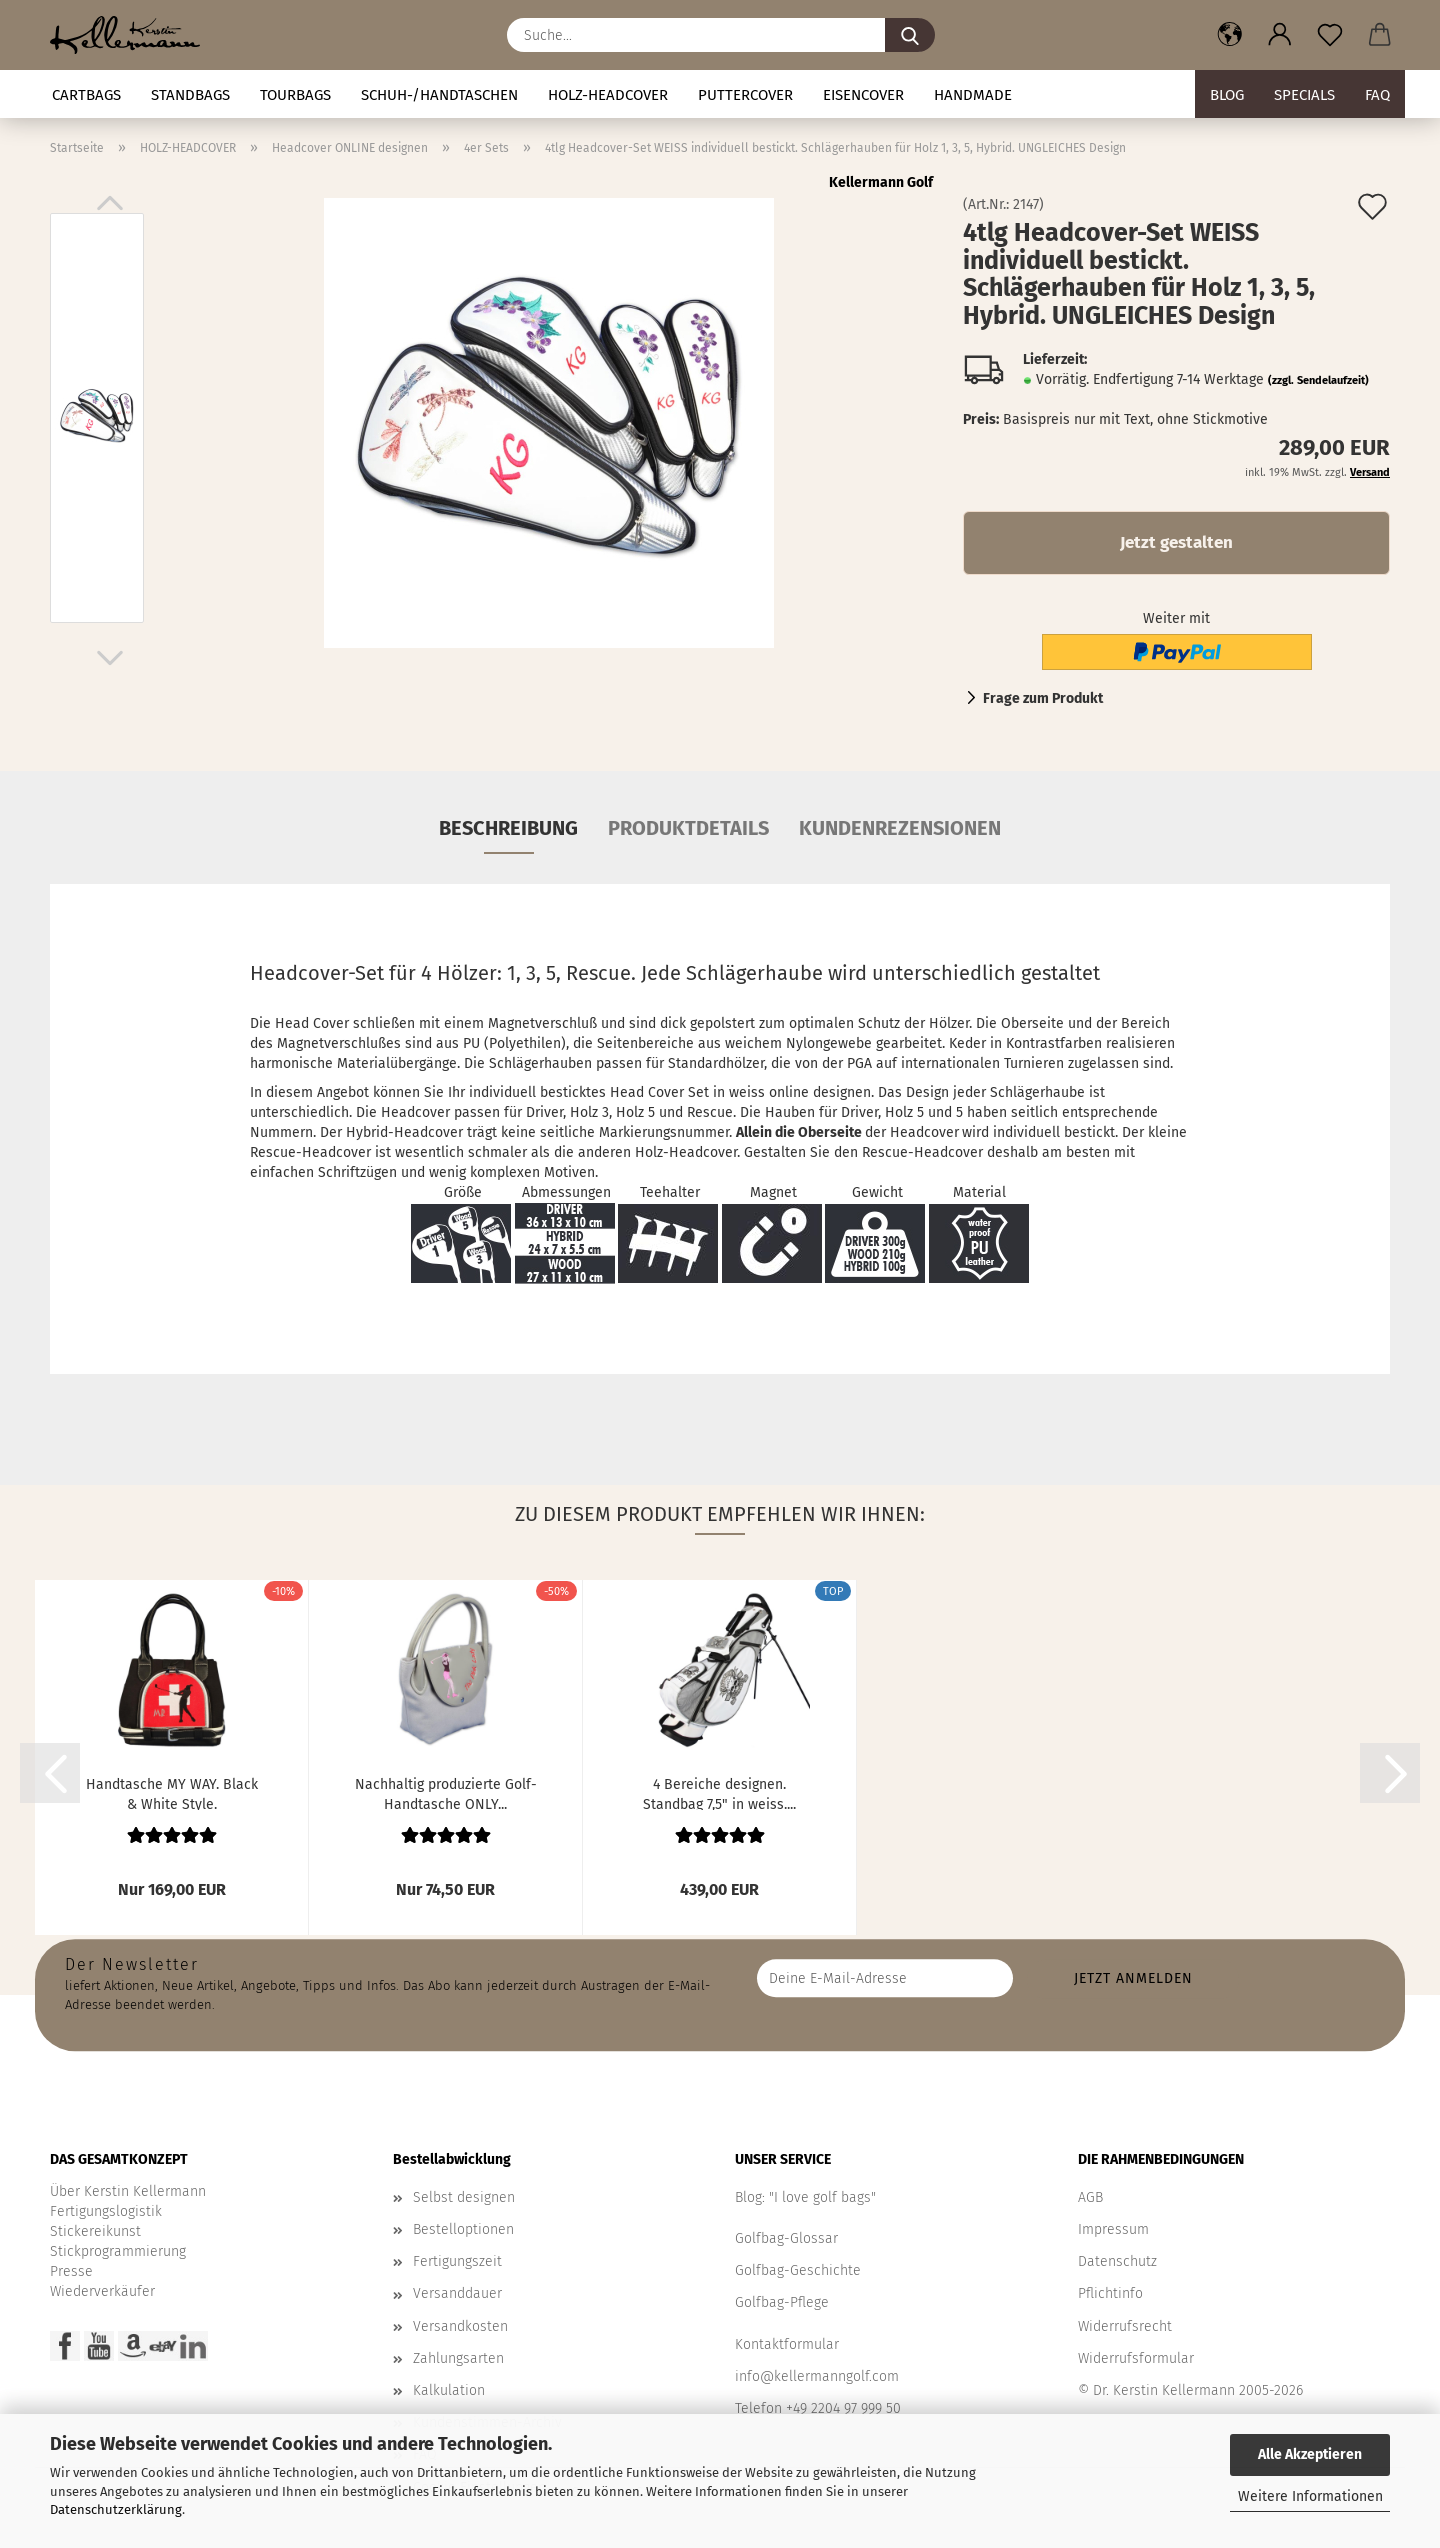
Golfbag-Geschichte (798, 2270)
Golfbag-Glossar (786, 2238)
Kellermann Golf (881, 182)
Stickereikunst (95, 2231)
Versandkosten (460, 2326)
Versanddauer (457, 2293)
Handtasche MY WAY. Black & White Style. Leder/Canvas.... (172, 1793)
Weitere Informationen (1310, 2496)
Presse (71, 2271)
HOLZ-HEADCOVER (608, 95)
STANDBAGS (190, 95)
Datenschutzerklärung (116, 2509)
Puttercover (745, 95)
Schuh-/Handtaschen (439, 95)
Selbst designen (464, 2197)
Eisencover (863, 95)
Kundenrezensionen (900, 828)
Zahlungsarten (458, 2358)
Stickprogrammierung (118, 2251)
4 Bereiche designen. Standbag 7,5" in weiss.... (719, 1793)
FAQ (1377, 95)
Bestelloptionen (463, 2229)
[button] (1230, 35)
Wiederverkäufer (102, 2291)
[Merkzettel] (1330, 35)
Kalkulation (449, 2390)
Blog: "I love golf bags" (805, 2197)
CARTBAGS (86, 95)
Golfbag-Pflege (782, 2302)
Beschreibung (508, 828)
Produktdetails (688, 828)
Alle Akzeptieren (1310, 2454)
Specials (1304, 95)
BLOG (1227, 95)
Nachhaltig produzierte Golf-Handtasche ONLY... (446, 1793)
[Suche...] (910, 35)
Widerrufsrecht (1125, 2326)
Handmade (973, 95)
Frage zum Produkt (1043, 698)
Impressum (1113, 2229)
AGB (1090, 2197)
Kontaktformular (787, 2344)
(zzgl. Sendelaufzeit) (1318, 380)
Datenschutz (1117, 2261)
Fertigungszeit (457, 2261)
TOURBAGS (295, 95)
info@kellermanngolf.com (817, 2376)
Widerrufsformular (1136, 2358)
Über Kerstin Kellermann (128, 2191)
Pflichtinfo (1110, 2293)
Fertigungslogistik (106, 2211)
